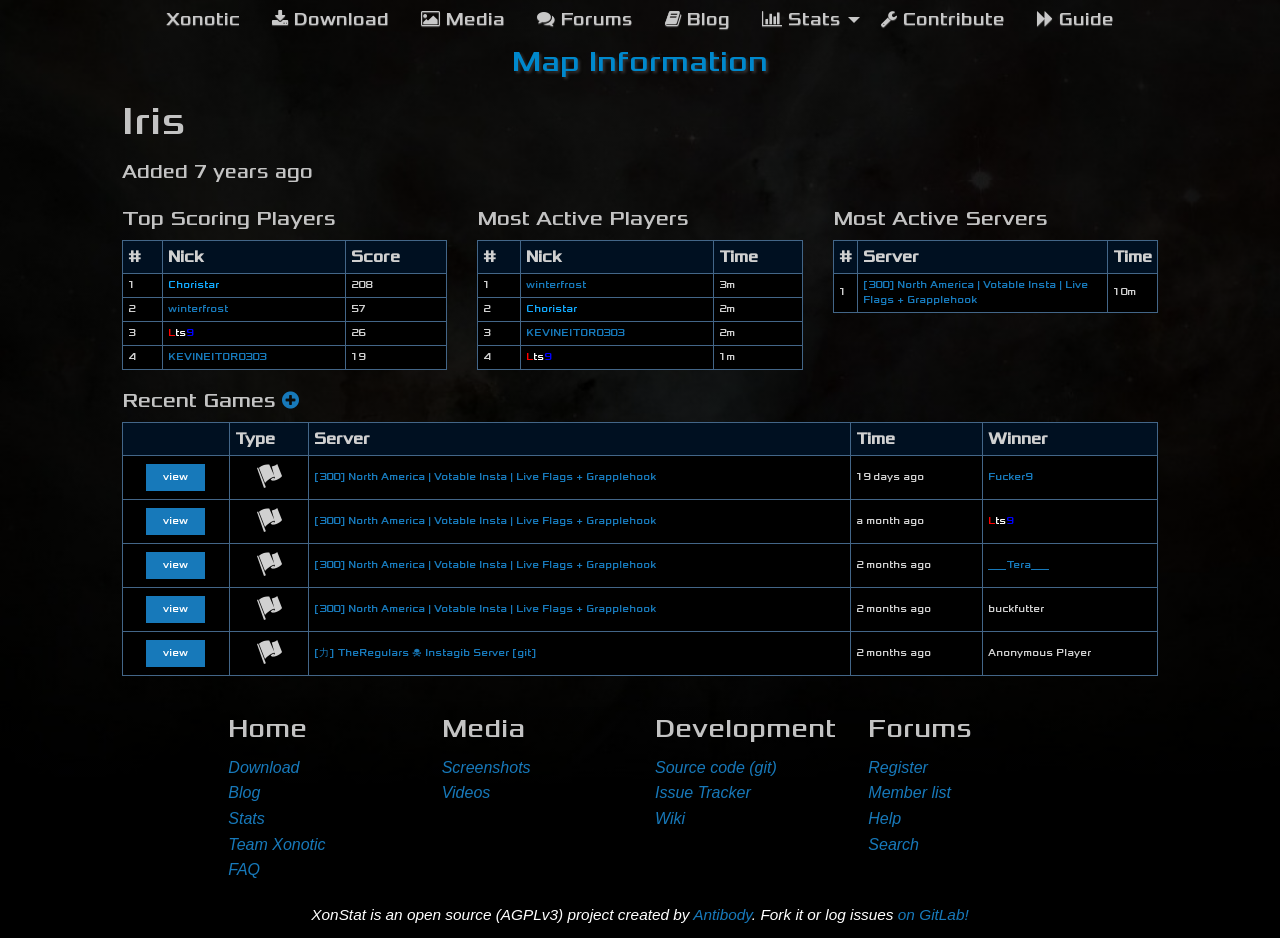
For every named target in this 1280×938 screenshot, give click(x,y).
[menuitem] (203, 20)
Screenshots (486, 767)
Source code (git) (716, 767)
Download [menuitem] (330, 19)
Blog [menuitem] (697, 19)
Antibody (722, 914)
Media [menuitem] (463, 19)
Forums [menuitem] (585, 19)
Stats (246, 818)
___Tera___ (1018, 565)
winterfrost (198, 309)
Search (893, 844)
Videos (466, 792)
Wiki (670, 818)
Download (263, 767)
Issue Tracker (703, 792)
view (175, 477)
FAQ (244, 869)
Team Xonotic (276, 844)
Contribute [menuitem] (943, 19)
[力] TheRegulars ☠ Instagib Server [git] (425, 653)
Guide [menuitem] (1075, 19)
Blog (244, 792)
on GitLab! (933, 914)
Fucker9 (1010, 477)
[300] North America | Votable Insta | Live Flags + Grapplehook (485, 477)
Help (884, 818)
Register (898, 767)
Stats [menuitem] (801, 19)
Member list (909, 792)
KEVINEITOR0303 (217, 357)
